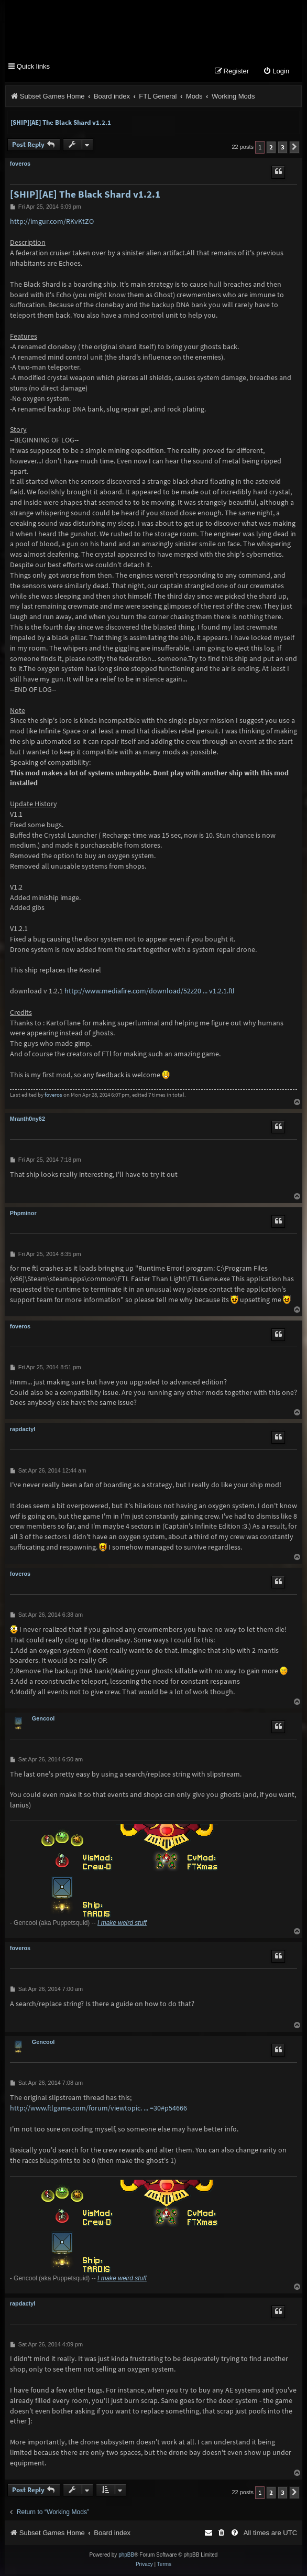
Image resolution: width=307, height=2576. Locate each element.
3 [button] (282, 148)
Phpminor (23, 1214)
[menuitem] (276, 73)
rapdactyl (22, 1430)
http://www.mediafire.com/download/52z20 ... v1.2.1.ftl (149, 992)
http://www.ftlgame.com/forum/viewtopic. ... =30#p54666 (98, 2109)
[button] (294, 149)
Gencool (43, 1720)
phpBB (126, 2556)
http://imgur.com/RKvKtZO (52, 223)
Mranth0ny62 (27, 1120)
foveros (20, 165)
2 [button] (271, 148)
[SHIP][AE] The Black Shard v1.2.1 (60, 124)
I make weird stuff (122, 1924)
